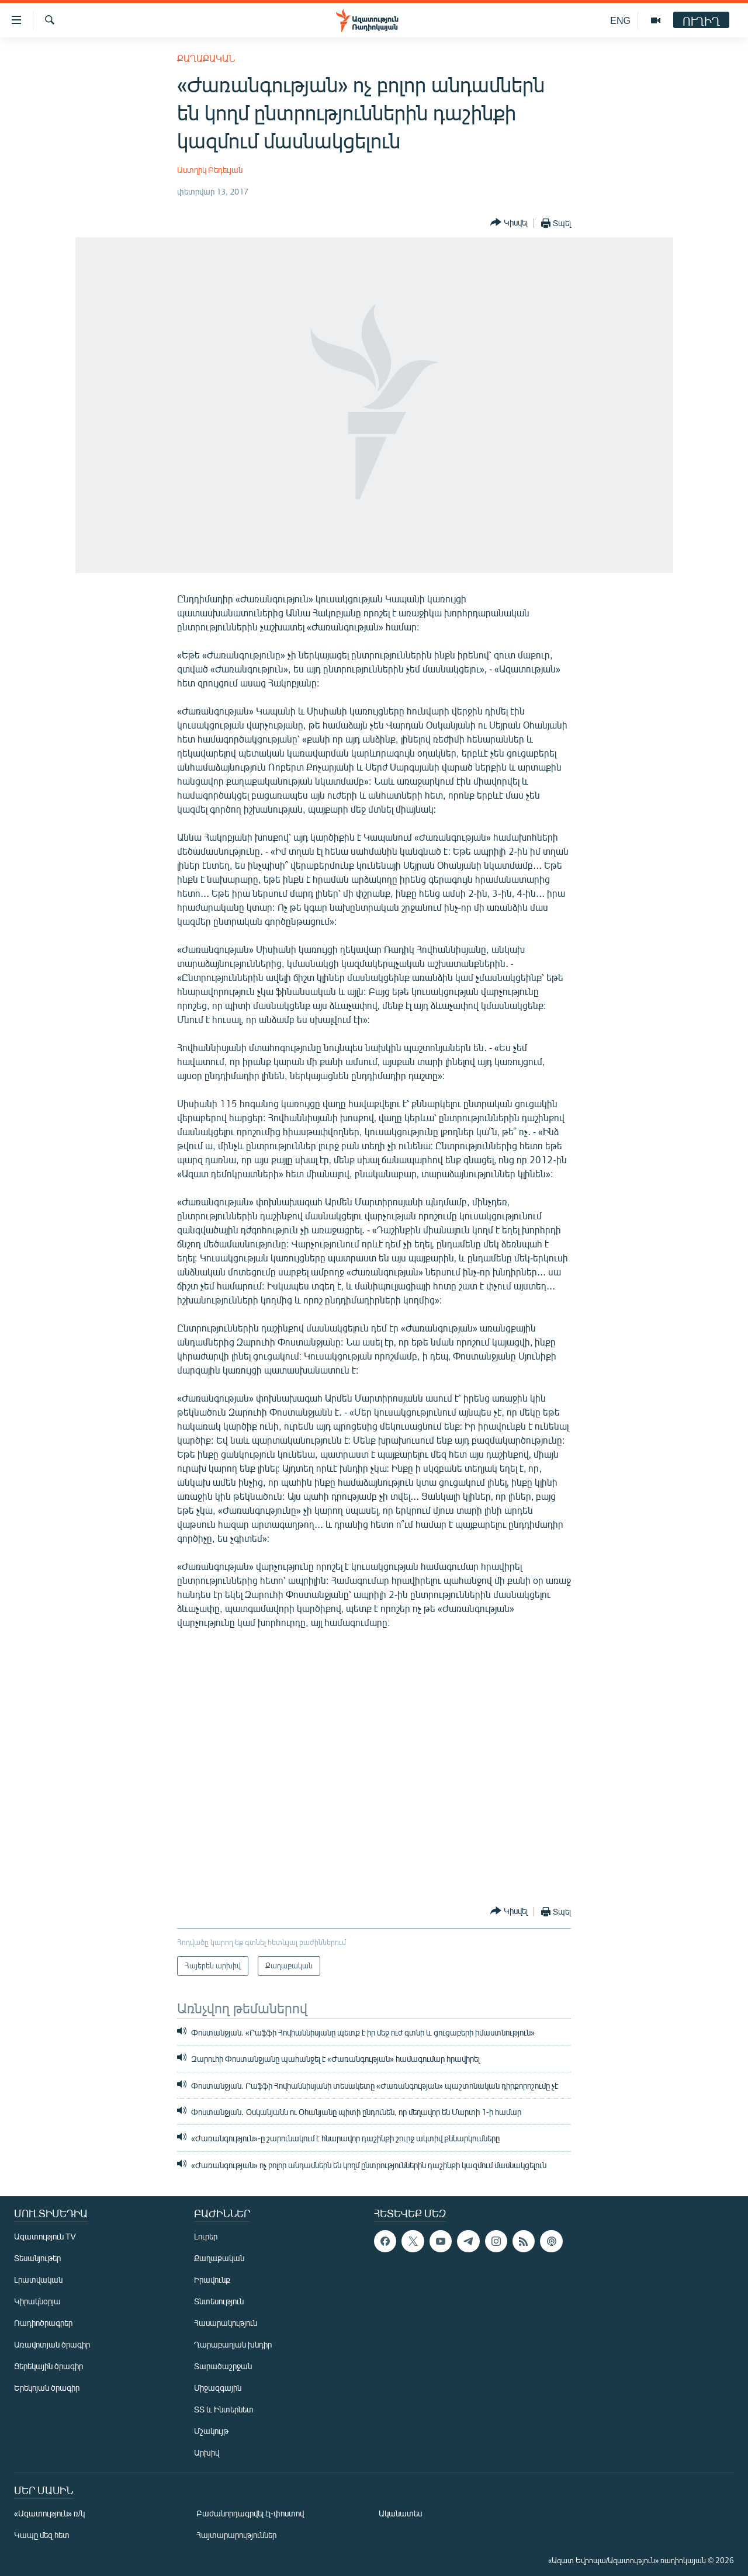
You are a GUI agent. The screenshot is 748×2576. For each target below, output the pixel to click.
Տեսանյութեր (37, 2258)
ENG (620, 20)
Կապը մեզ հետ (42, 2535)
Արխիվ (206, 2452)
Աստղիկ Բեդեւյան (210, 170)
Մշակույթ (211, 2431)
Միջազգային (217, 2388)
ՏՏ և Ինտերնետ (224, 2409)
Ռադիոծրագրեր (43, 2323)
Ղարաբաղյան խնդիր (233, 2344)
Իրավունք (212, 2279)
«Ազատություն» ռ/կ (49, 2513)
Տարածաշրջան (223, 2366)
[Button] (509, 222)
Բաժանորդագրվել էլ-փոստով (250, 2513)
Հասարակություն (225, 2323)
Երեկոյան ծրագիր (46, 2388)
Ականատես (400, 2513)
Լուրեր (205, 2236)
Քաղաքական (206, 58)
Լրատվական (38, 2279)
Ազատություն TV (45, 2236)
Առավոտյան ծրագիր (52, 2344)
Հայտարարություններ (236, 2535)
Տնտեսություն (219, 2301)
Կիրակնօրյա (37, 2301)
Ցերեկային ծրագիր (48, 2366)
